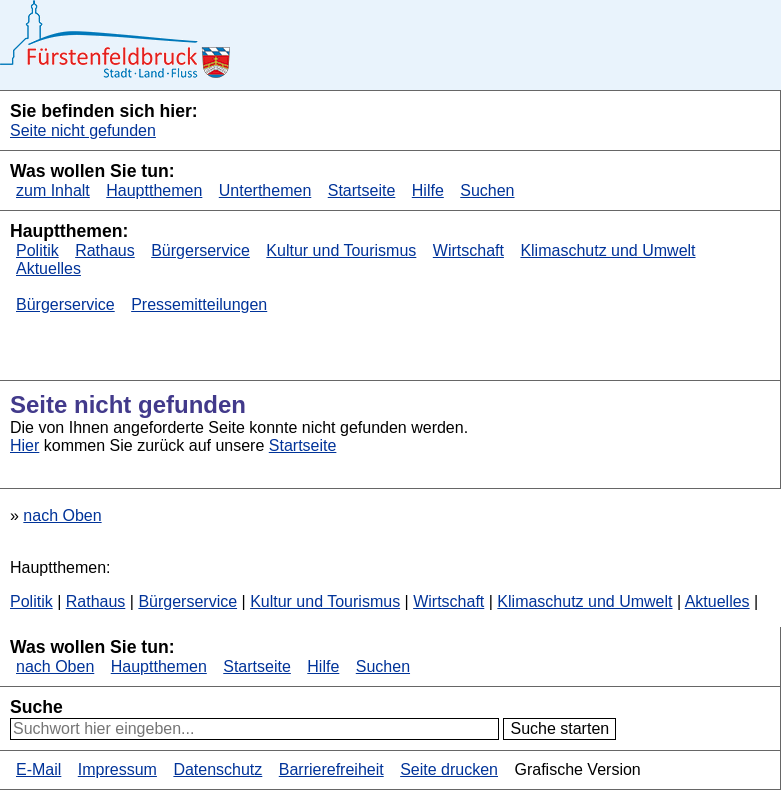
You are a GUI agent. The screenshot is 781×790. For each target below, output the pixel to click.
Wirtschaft (468, 250)
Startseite (362, 190)
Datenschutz (217, 769)
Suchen (487, 190)
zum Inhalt (53, 190)
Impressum (117, 769)
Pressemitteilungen (199, 304)
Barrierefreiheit (331, 769)
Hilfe (428, 190)
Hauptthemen (154, 190)
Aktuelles (48, 268)
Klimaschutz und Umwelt (607, 250)
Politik (37, 250)
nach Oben (62, 515)
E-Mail (38, 769)
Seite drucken (449, 769)
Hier (24, 445)
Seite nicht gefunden (83, 130)
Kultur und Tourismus (341, 250)
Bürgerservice (200, 250)
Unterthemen (265, 190)
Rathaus (105, 250)
